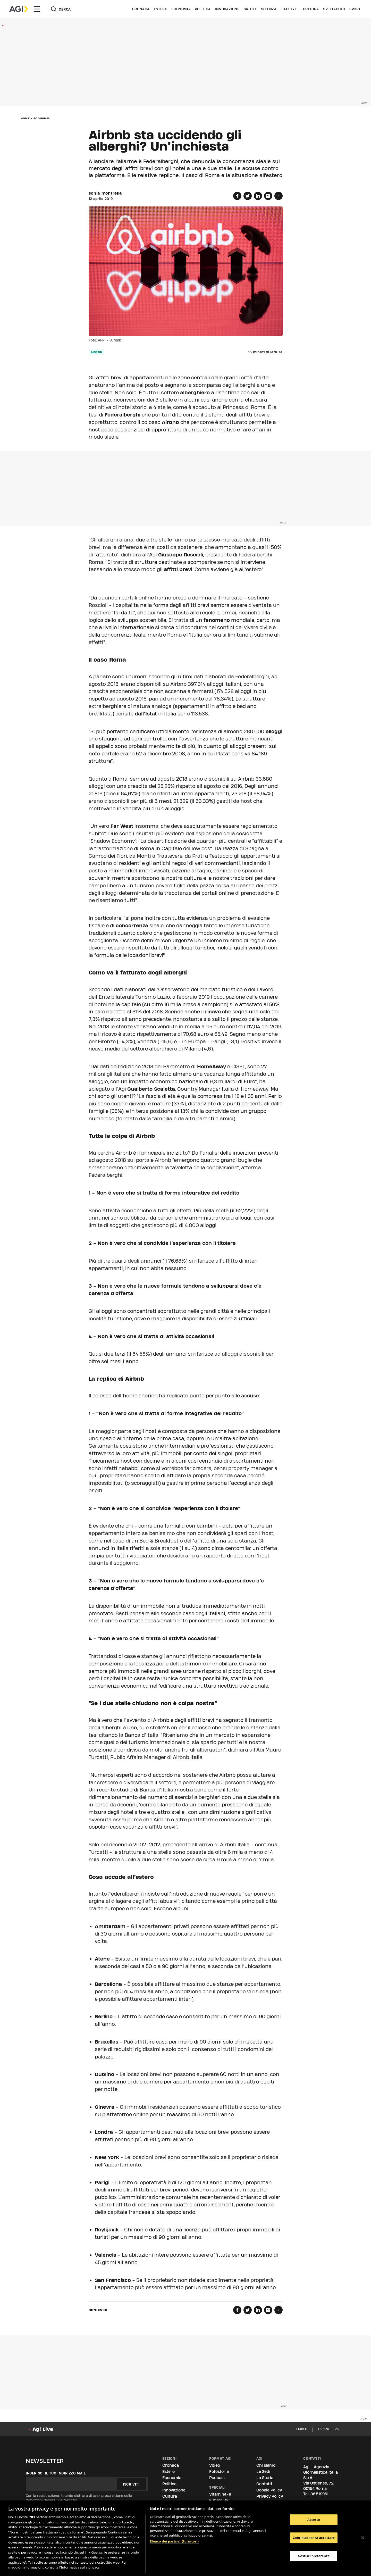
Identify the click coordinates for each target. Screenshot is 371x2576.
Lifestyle (290, 9)
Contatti (264, 2483)
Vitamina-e (220, 2494)
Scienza (268, 9)
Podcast (217, 2477)
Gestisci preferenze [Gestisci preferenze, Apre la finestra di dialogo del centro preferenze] (314, 2556)
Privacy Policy (269, 2496)
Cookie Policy (269, 2490)
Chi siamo (265, 2465)
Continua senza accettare (314, 2537)
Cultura (311, 9)
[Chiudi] (362, 2537)
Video (214, 2465)
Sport (355, 9)
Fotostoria (219, 2471)
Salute (250, 9)
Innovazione (227, 9)
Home (25, 118)
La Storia (264, 2477)
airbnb (96, 352)
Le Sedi (263, 2471)
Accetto (313, 2519)
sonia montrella (105, 193)
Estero (160, 9)
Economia (181, 9)
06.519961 (319, 2493)
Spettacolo (334, 9)
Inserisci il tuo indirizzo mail (56, 2473)
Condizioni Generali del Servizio (51, 2500)
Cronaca (141, 9)
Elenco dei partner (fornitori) (174, 2541)
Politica (203, 9)
